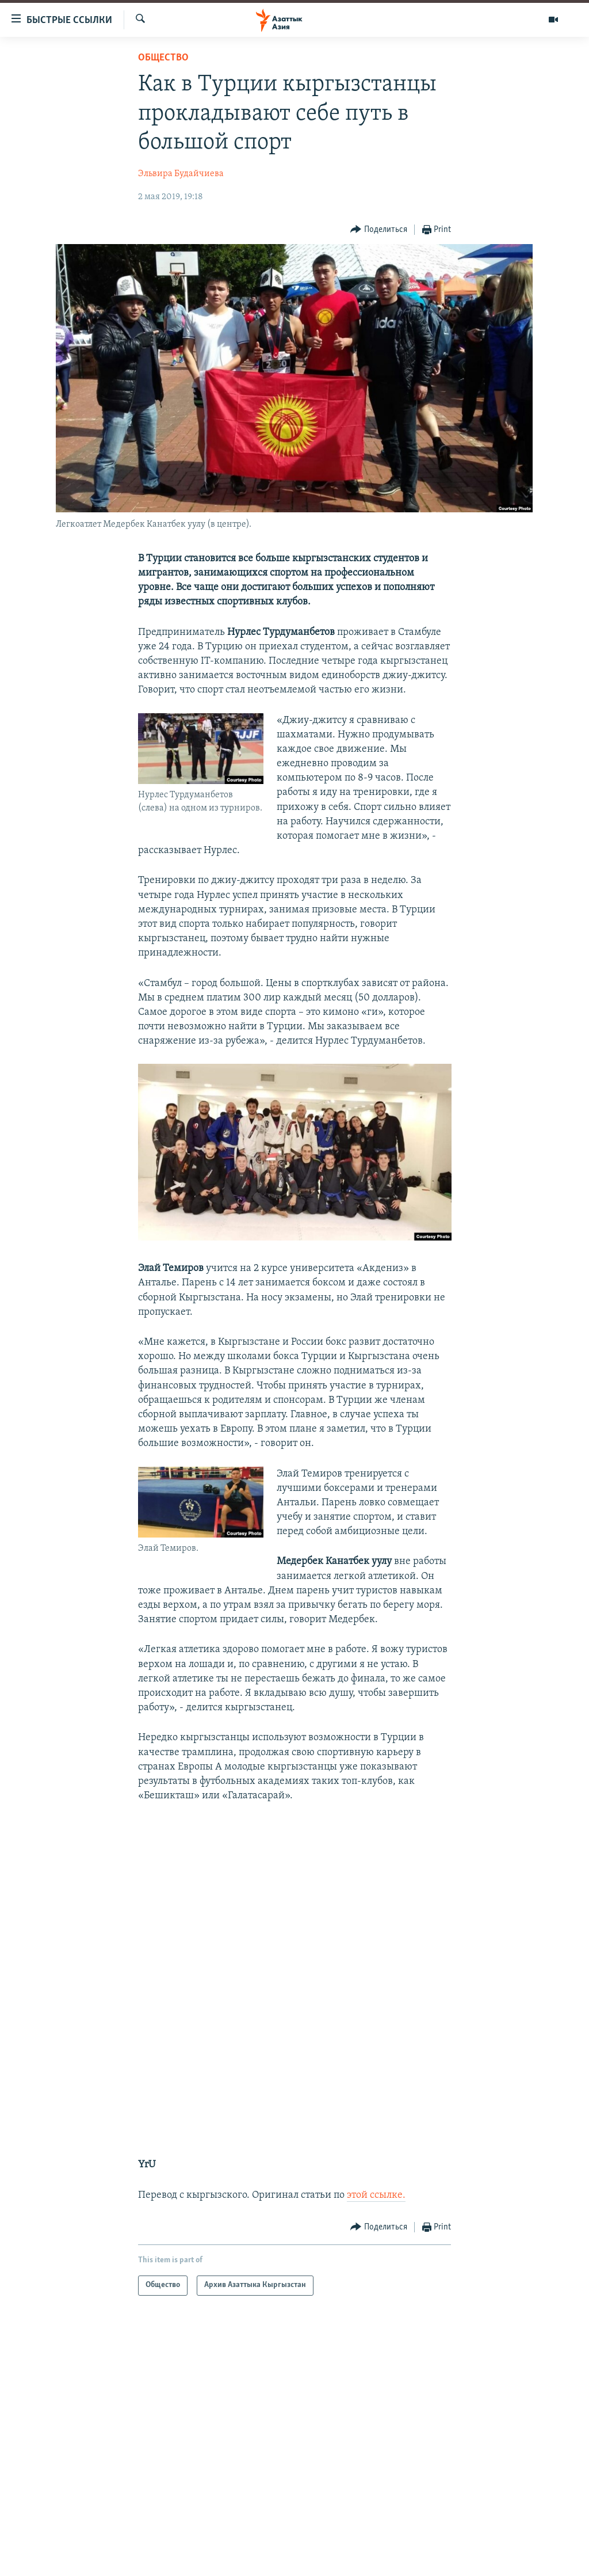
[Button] (378, 230)
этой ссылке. (376, 2195)
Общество (163, 57)
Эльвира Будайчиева (181, 173)
